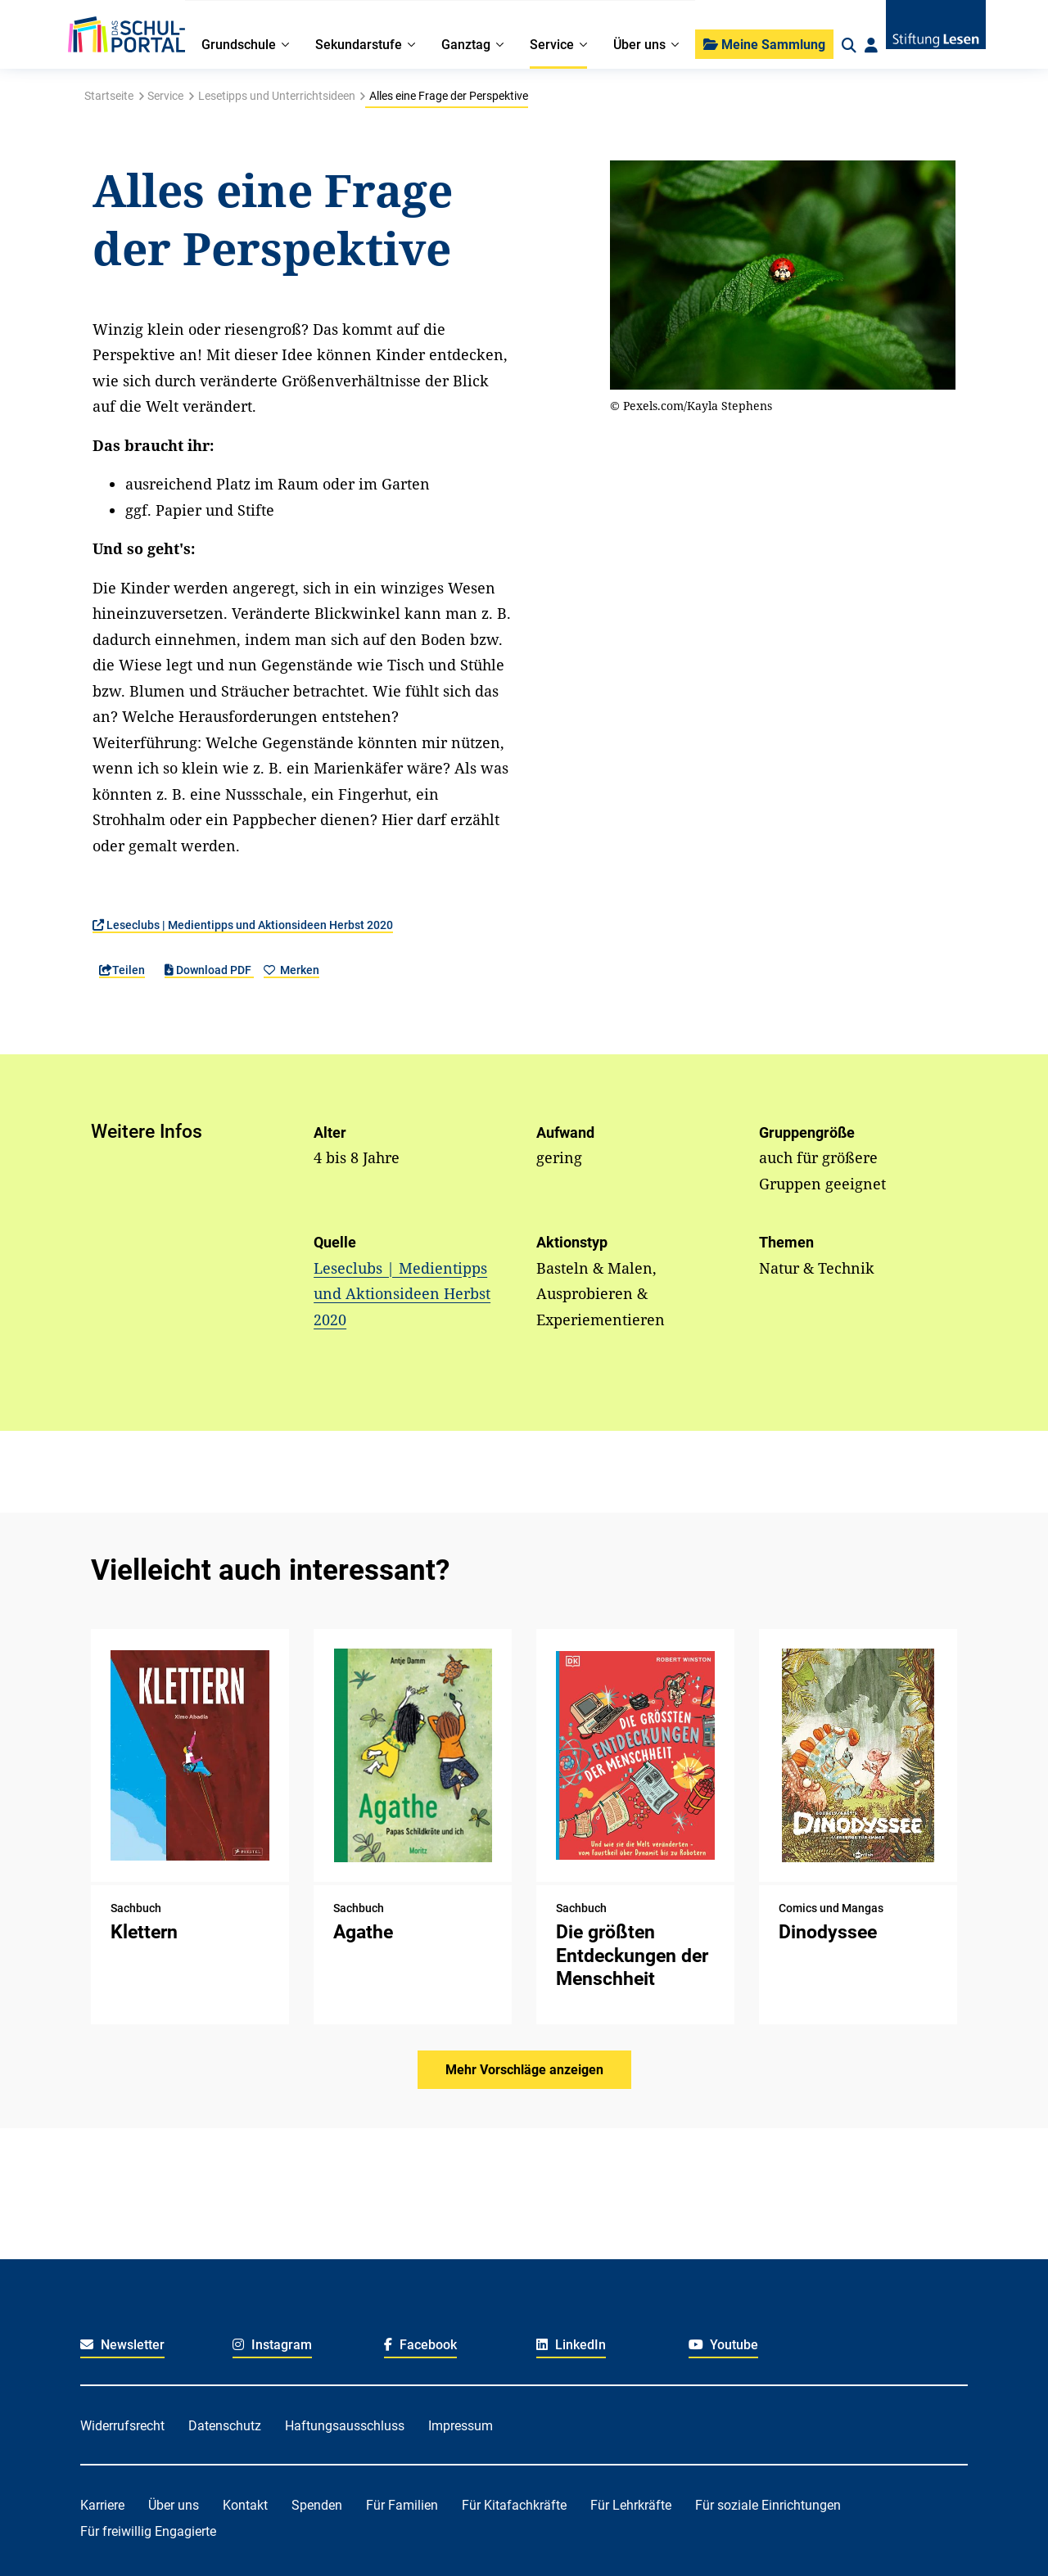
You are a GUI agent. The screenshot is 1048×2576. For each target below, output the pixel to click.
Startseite (108, 95)
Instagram (272, 2345)
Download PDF (209, 970)
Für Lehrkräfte (630, 2505)
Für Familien (402, 2505)
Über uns (173, 2505)
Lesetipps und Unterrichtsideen (276, 95)
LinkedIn (571, 2345)
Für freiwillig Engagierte (148, 2531)
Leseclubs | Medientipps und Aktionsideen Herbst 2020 (243, 925)
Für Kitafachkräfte (514, 2505)
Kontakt (245, 2505)
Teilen (122, 970)
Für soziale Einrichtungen (768, 2505)
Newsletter (122, 2345)
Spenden (316, 2505)
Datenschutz (224, 2426)
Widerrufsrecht (122, 2426)
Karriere (102, 2505)
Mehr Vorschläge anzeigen (524, 2069)
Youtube (724, 2345)
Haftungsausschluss (344, 2426)
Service (165, 95)
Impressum (460, 2426)
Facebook (420, 2345)
